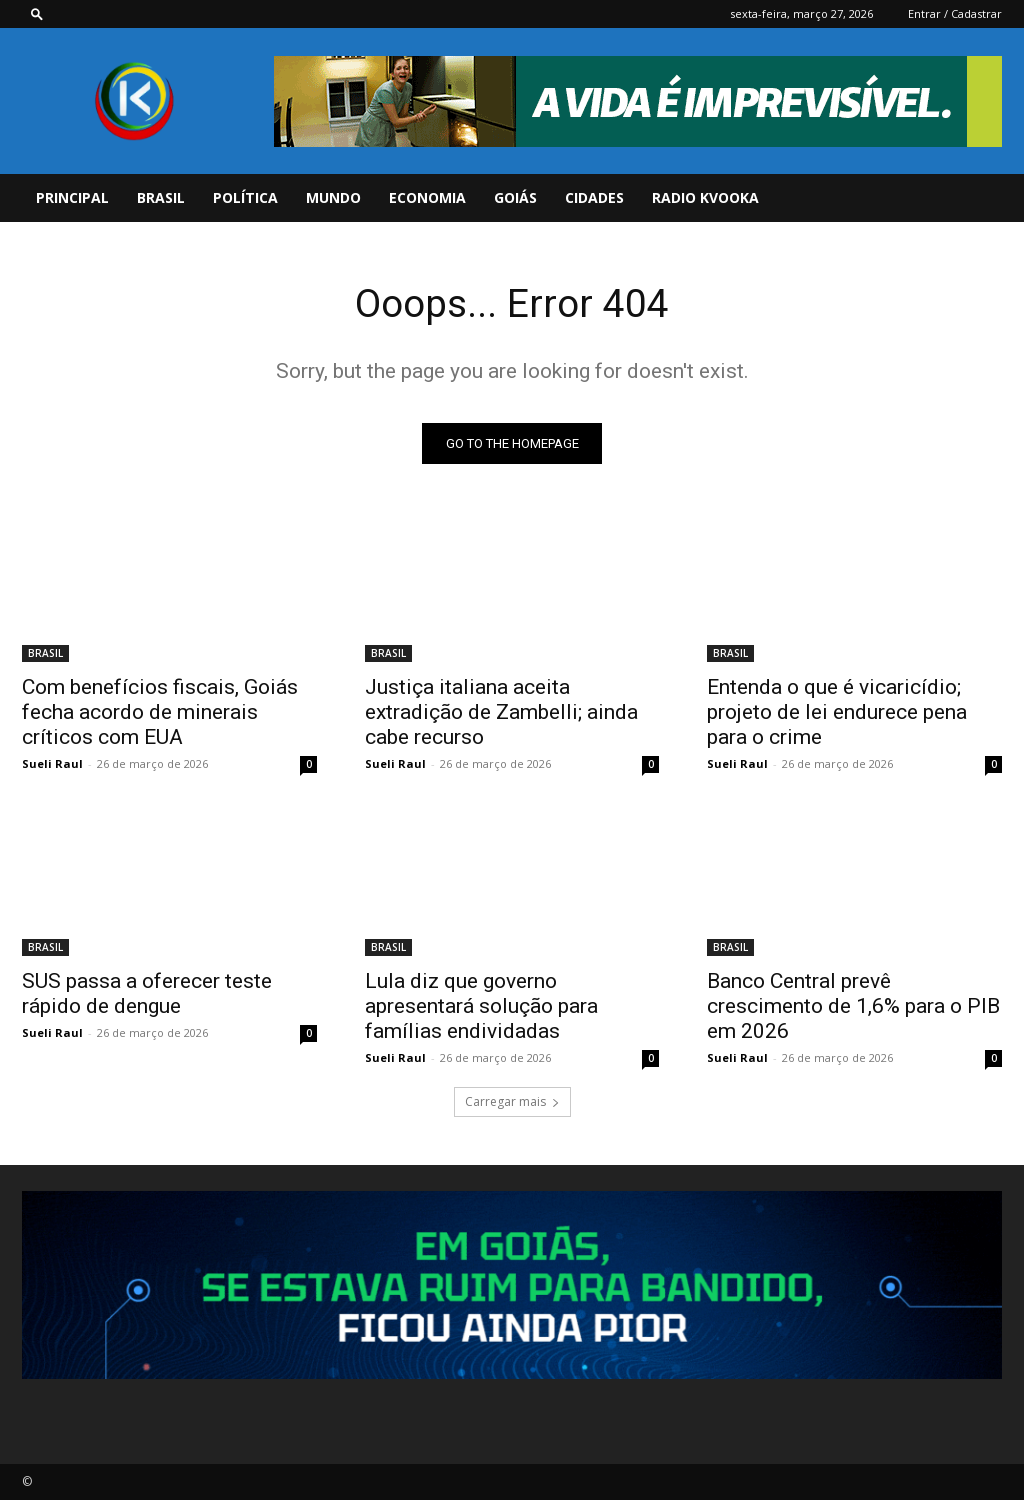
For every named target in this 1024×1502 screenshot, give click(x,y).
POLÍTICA (245, 197)
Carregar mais (512, 1103)
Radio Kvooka (705, 197)
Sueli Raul (52, 764)
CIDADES (594, 197)
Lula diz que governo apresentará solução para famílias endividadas (481, 1008)
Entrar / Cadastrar (955, 13)
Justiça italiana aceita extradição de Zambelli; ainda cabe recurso (501, 713)
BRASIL (161, 197)
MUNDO (333, 197)
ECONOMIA (427, 197)
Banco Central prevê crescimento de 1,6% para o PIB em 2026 (853, 1008)
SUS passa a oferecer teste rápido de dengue (147, 995)
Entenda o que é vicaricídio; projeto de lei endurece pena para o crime (837, 713)
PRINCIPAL (72, 197)
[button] (37, 13)
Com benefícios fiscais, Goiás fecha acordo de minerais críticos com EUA (160, 713)
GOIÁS (515, 197)
